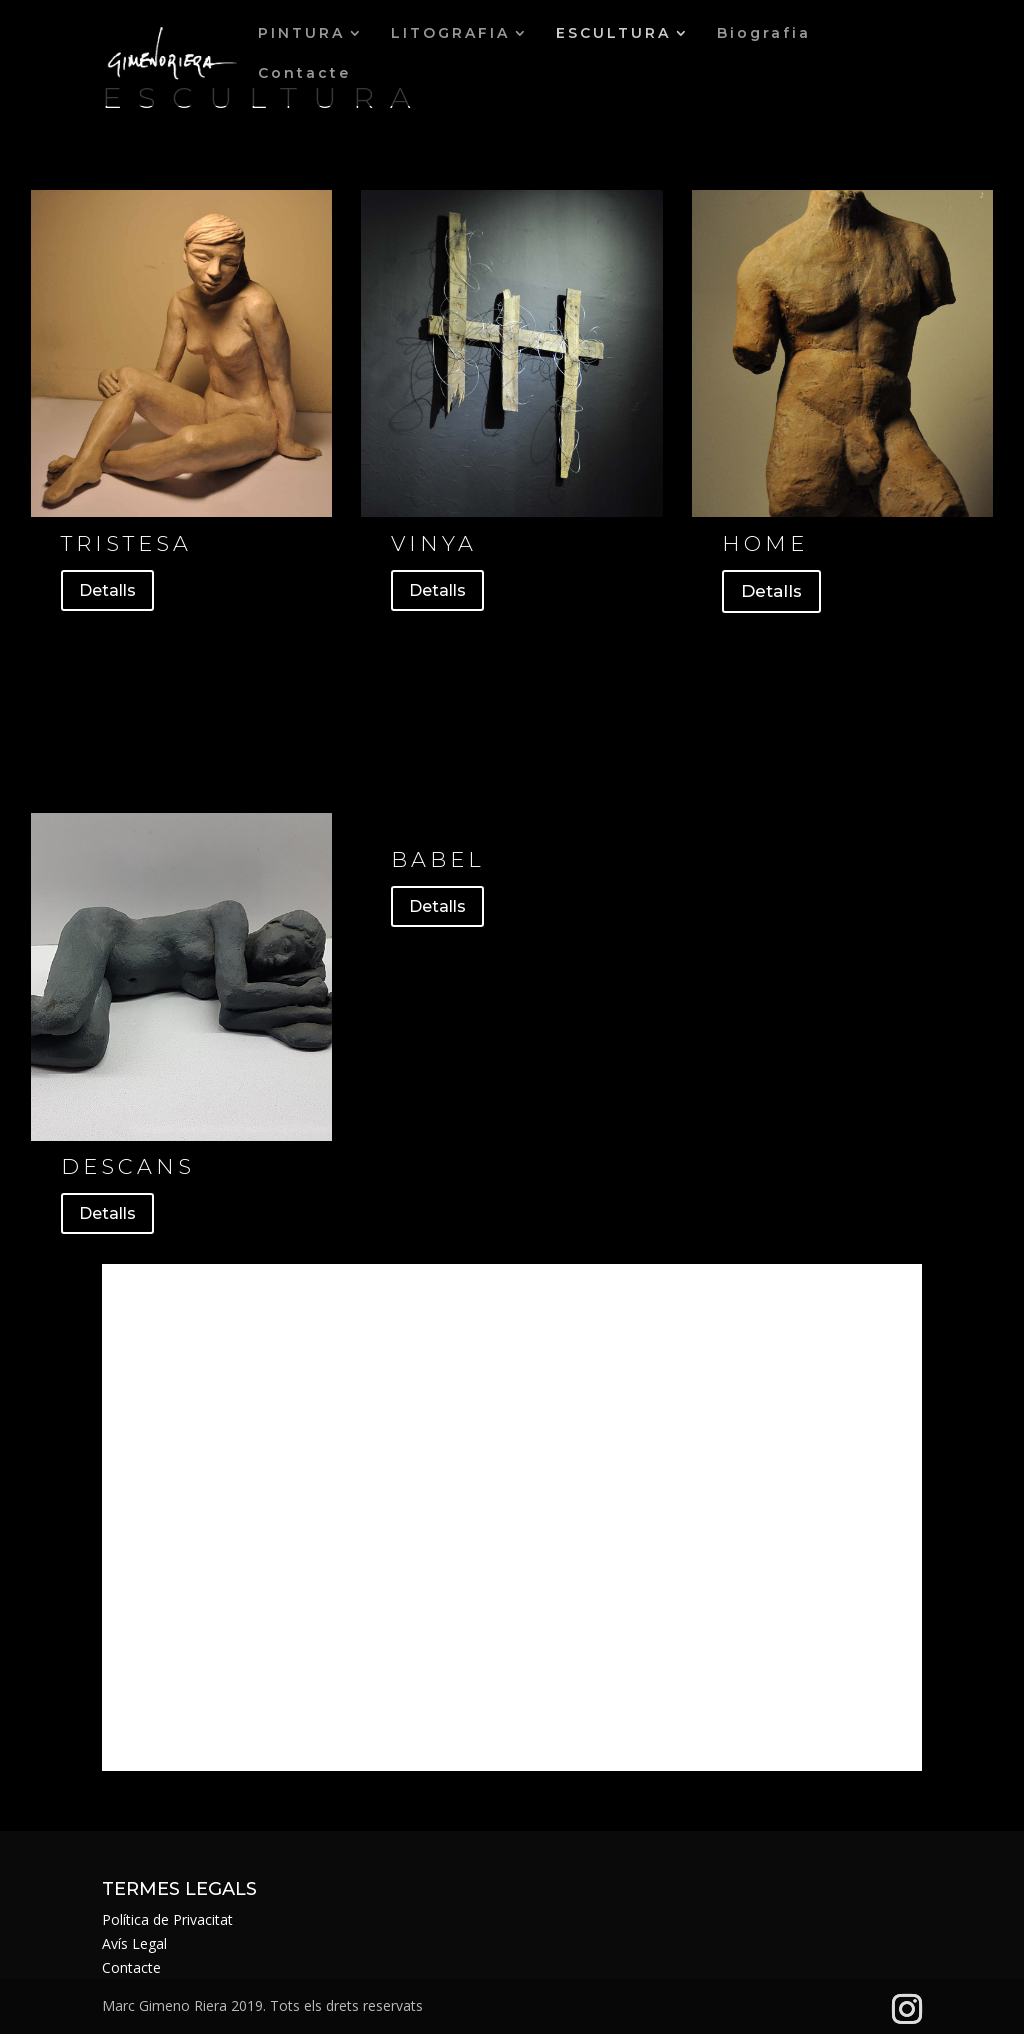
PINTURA (301, 34)
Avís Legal (134, 1943)
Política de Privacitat (167, 1919)
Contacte (304, 74)
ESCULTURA (613, 34)
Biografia (764, 34)
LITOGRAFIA (450, 34)
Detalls (107, 590)
